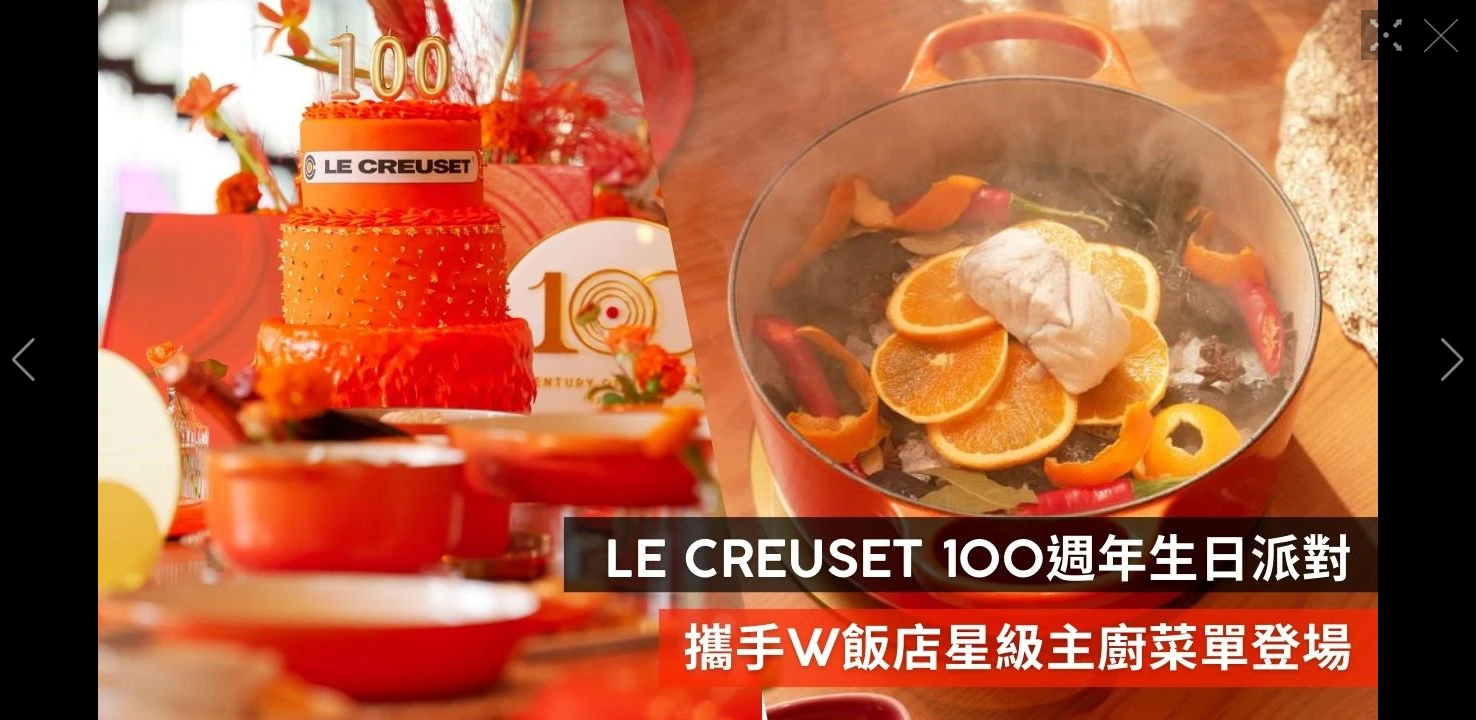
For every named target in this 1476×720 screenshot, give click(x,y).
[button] (23, 360)
